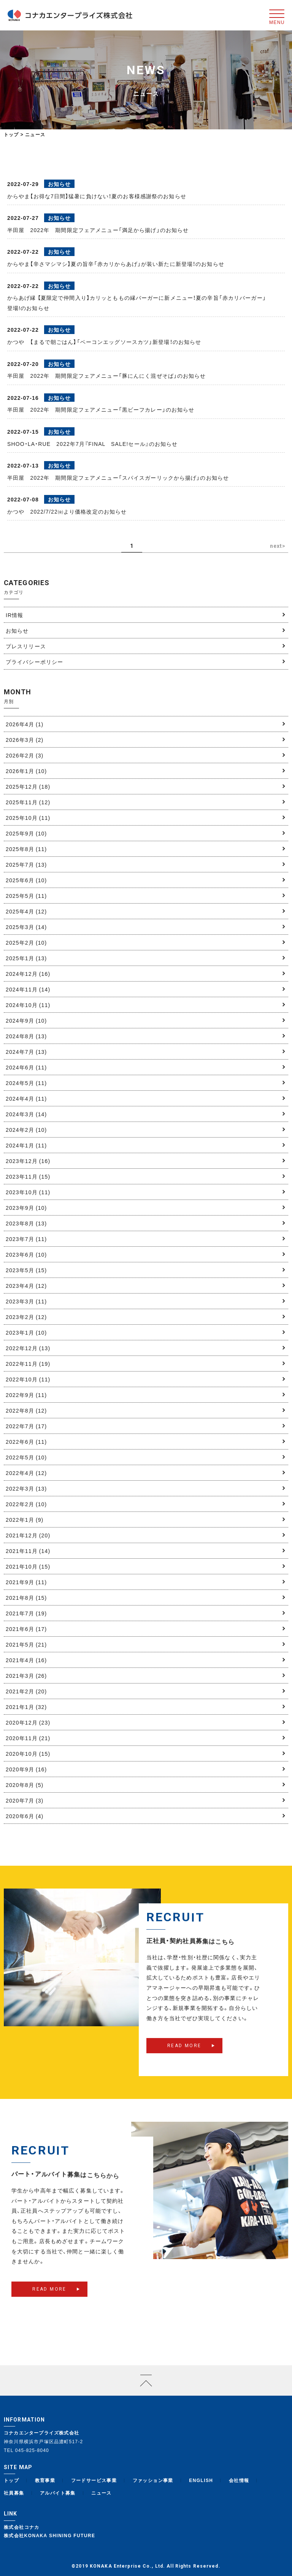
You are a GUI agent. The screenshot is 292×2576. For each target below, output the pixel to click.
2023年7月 (26, 1239)
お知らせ (17, 630)
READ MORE (184, 2058)
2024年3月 (26, 1114)
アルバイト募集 (58, 2492)
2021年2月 (26, 1691)
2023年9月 (26, 1207)
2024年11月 (28, 989)
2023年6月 (26, 1254)
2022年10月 (28, 1379)
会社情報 (239, 2480)
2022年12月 (28, 1348)
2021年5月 (26, 1644)
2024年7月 (26, 1051)
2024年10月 (28, 1005)
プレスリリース (26, 646)
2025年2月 (26, 942)
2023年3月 (26, 1301)
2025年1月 (26, 958)
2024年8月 (26, 1036)
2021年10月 (28, 1566)
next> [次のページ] (278, 546)
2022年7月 (26, 1426)
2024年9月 (26, 1020)
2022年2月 (26, 1504)
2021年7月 (26, 1613)
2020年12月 (28, 1722)
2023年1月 (26, 1332)
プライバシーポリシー (34, 661)
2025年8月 (26, 849)
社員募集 (14, 2492)
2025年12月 (28, 786)
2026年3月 (24, 739)
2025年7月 (26, 864)
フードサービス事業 (94, 2480)
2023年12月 (28, 1161)
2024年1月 (26, 1145)
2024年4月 (26, 1098)
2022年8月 (26, 1410)
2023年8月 (26, 1223)
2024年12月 (28, 973)
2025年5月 (26, 895)
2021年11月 (28, 1551)
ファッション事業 (153, 2480)
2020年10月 (28, 1753)
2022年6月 (26, 1441)
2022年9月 (26, 1395)
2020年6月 (24, 1816)
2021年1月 (26, 1706)
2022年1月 (24, 1519)
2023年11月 (28, 1176)
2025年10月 (28, 817)
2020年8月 (24, 1784)
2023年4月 (26, 1285)
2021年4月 (26, 1660)
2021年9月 (26, 1582)
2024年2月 (26, 1129)
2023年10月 (28, 1192)
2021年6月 (26, 1628)
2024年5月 (26, 1083)
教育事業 (45, 2480)
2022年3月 (26, 1488)
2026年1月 (26, 771)
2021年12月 (28, 1535)
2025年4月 (26, 911)
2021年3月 (26, 1675)
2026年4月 (24, 724)
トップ (11, 134)
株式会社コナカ (22, 2526)
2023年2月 (26, 1317)
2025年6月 (26, 880)
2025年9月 (26, 833)
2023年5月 (26, 1270)
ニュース (101, 2492)
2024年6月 (26, 1067)
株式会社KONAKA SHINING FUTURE (49, 2535)
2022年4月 (26, 1473)
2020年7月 (24, 1800)
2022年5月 (26, 1457)
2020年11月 (28, 1738)
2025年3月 (26, 927)
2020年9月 (26, 1769)
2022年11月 (28, 1363)
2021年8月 (26, 1597)
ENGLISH (201, 2480)
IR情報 (14, 615)
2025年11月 (28, 802)
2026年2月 (24, 755)
